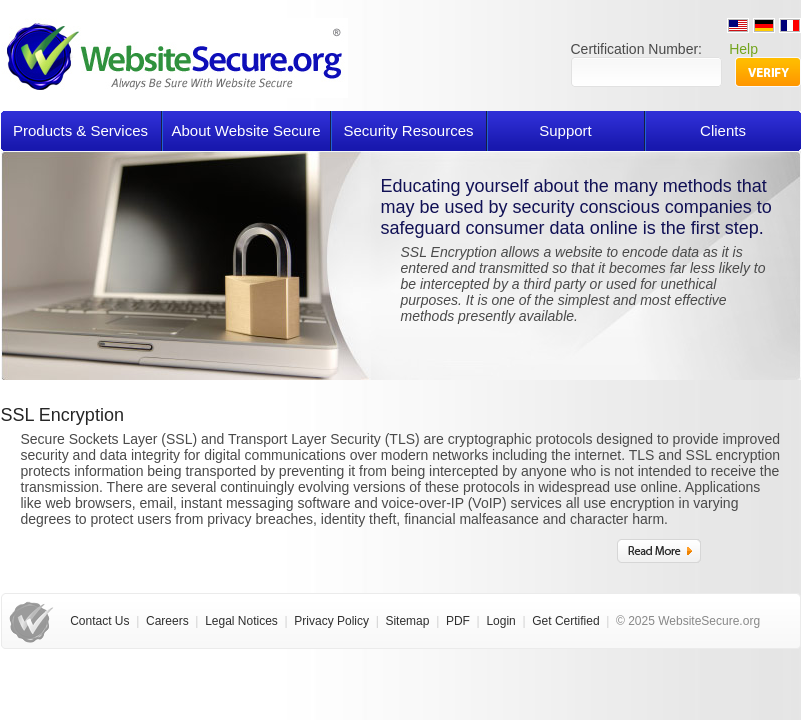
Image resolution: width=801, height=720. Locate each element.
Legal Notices (241, 621)
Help (743, 49)
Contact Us (99, 621)
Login (500, 621)
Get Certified (565, 621)
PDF (458, 621)
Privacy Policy (331, 621)
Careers (167, 621)
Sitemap (407, 621)
